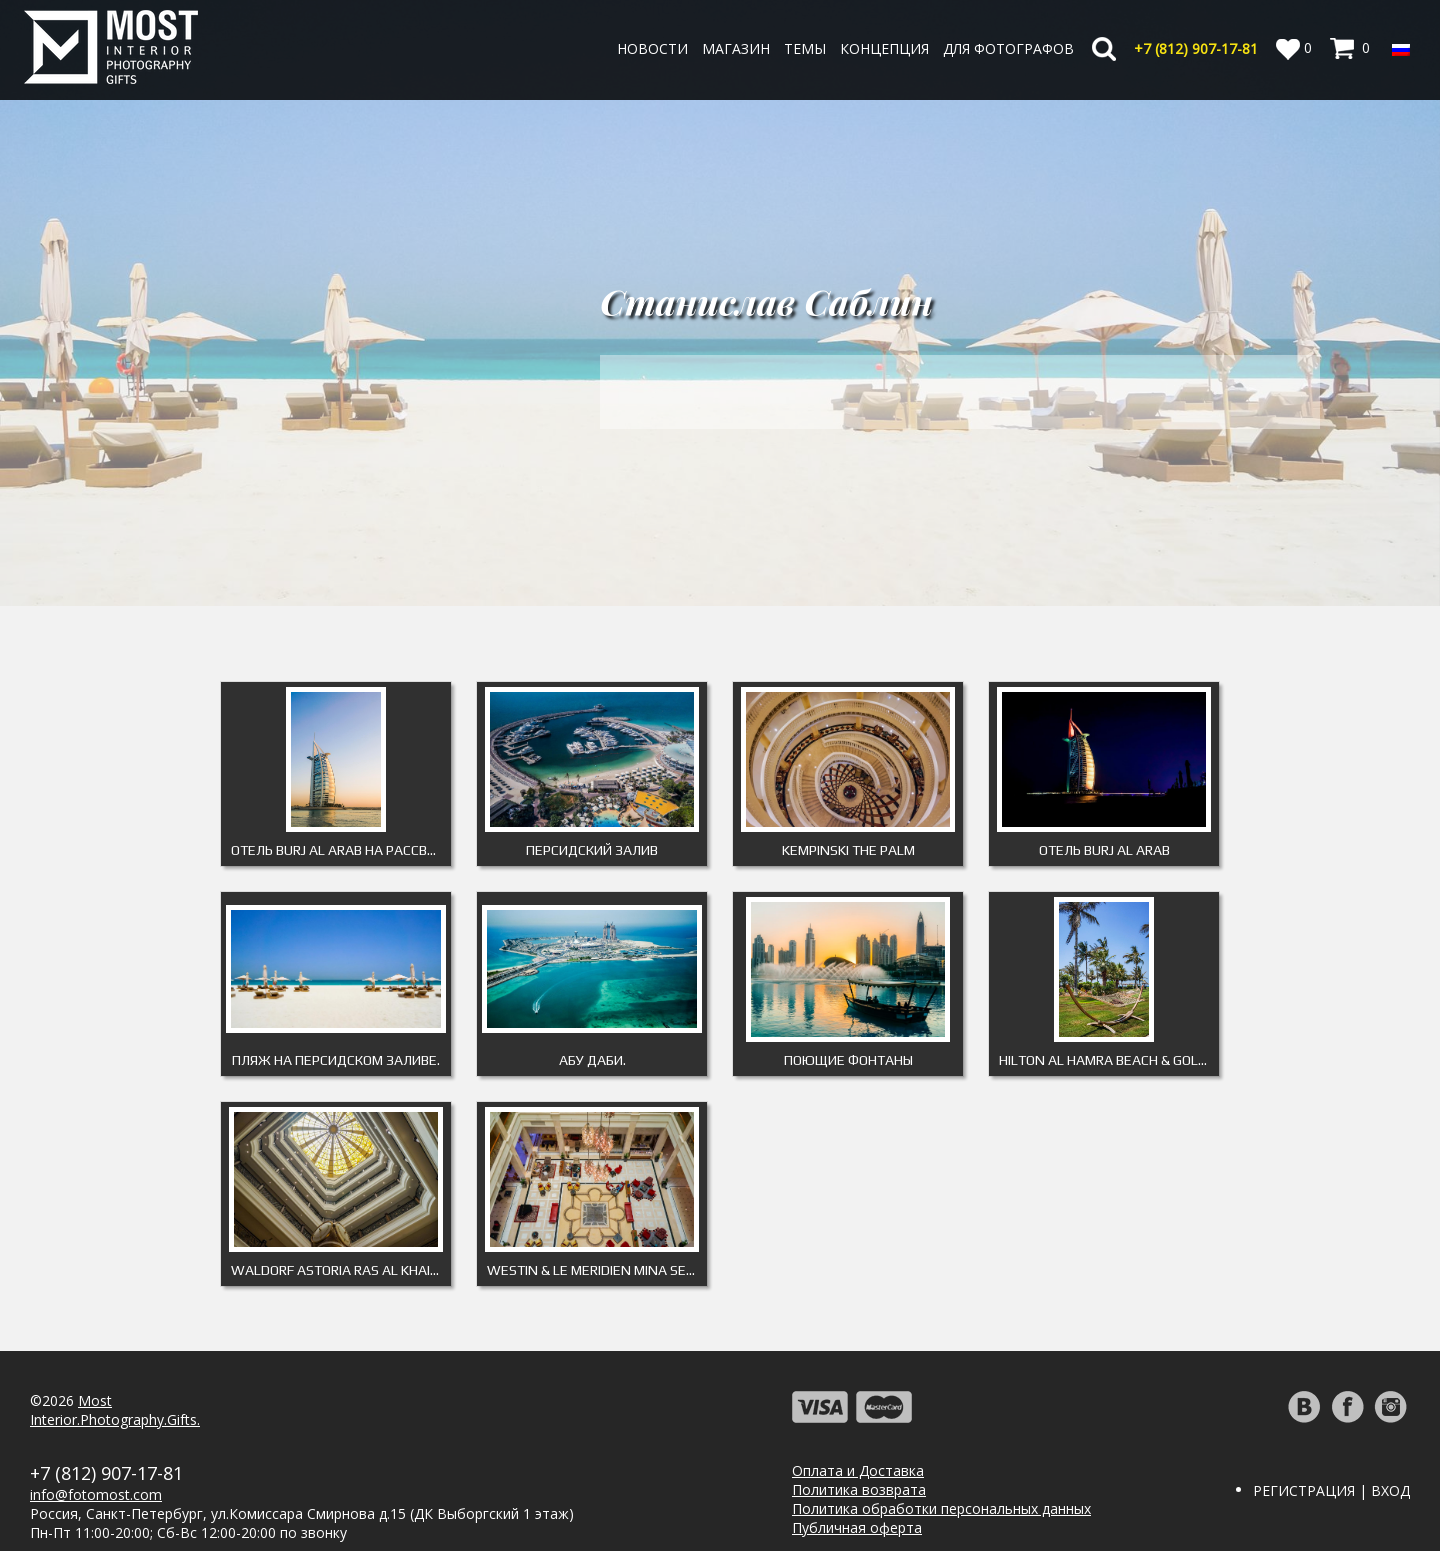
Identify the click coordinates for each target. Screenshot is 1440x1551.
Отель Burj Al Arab (1104, 850)
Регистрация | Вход (1331, 1490)
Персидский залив (592, 850)
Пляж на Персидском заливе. (336, 1060)
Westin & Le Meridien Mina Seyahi (597, 1270)
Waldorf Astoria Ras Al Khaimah (341, 1270)
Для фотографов (1008, 48)
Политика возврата (859, 1489)
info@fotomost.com (96, 1494)
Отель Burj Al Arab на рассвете (341, 850)
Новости (652, 48)
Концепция (884, 48)
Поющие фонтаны (848, 1060)
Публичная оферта (857, 1527)
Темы (805, 48)
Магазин (736, 48)
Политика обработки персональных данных (941, 1508)
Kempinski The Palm (848, 850)
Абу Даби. (592, 1060)
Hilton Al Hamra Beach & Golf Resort (1109, 1060)
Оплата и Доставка (858, 1470)
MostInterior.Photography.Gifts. (115, 1410)
